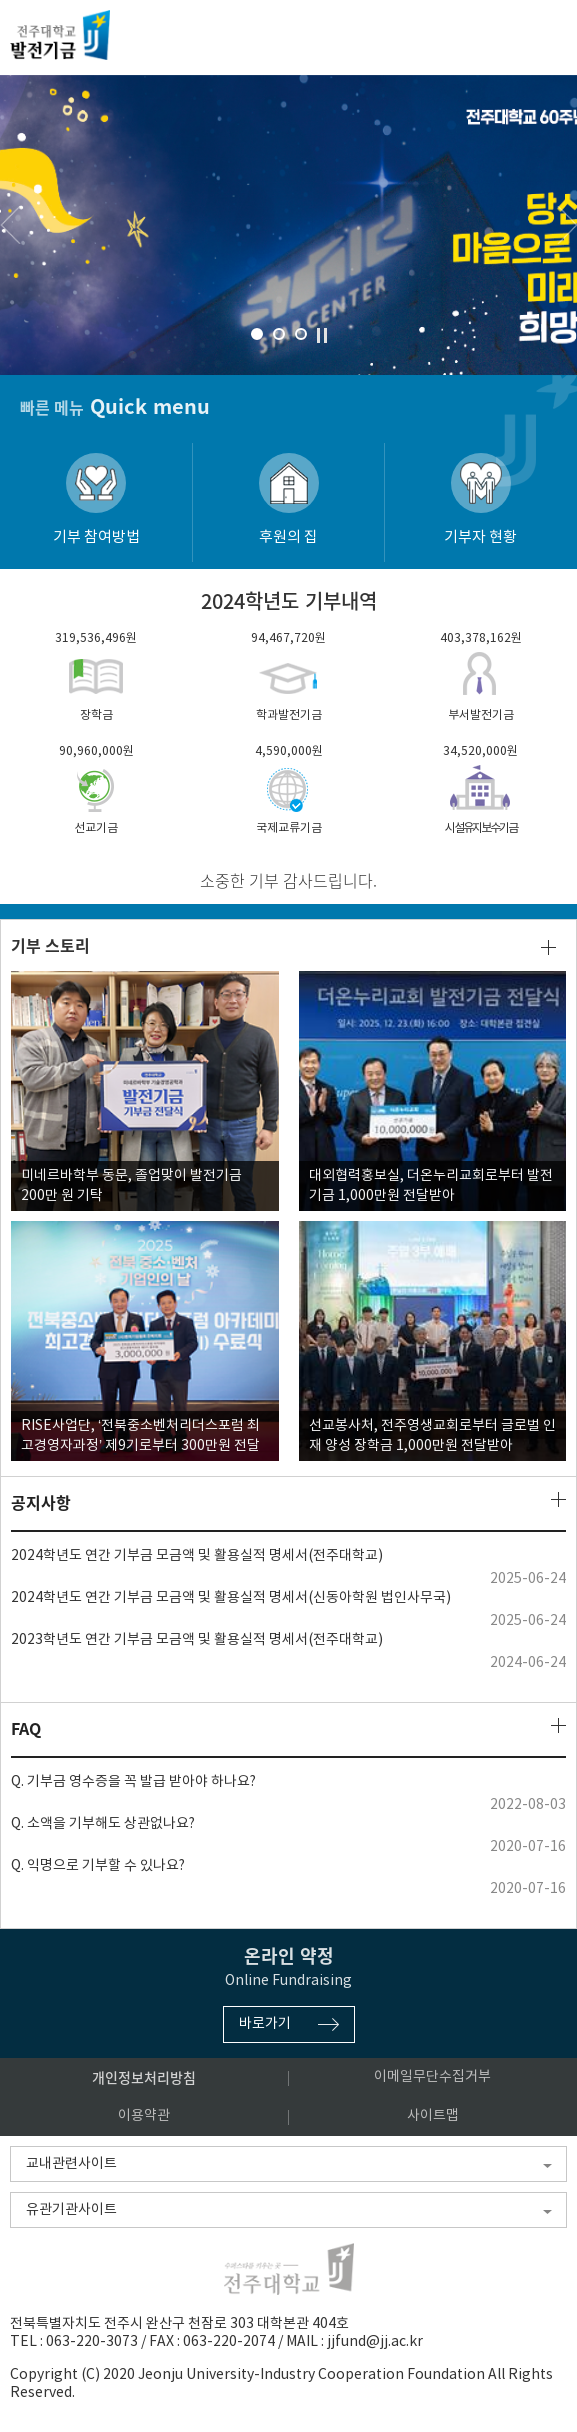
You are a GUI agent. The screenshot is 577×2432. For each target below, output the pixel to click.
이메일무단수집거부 (432, 2077)
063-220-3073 (92, 2342)
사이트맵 (433, 2116)
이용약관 (144, 2116)
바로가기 (265, 2024)
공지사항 (41, 1502)
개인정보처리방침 (144, 2077)
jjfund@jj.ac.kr (375, 2342)
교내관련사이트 (71, 2164)
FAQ (26, 1728)
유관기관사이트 (71, 2210)
